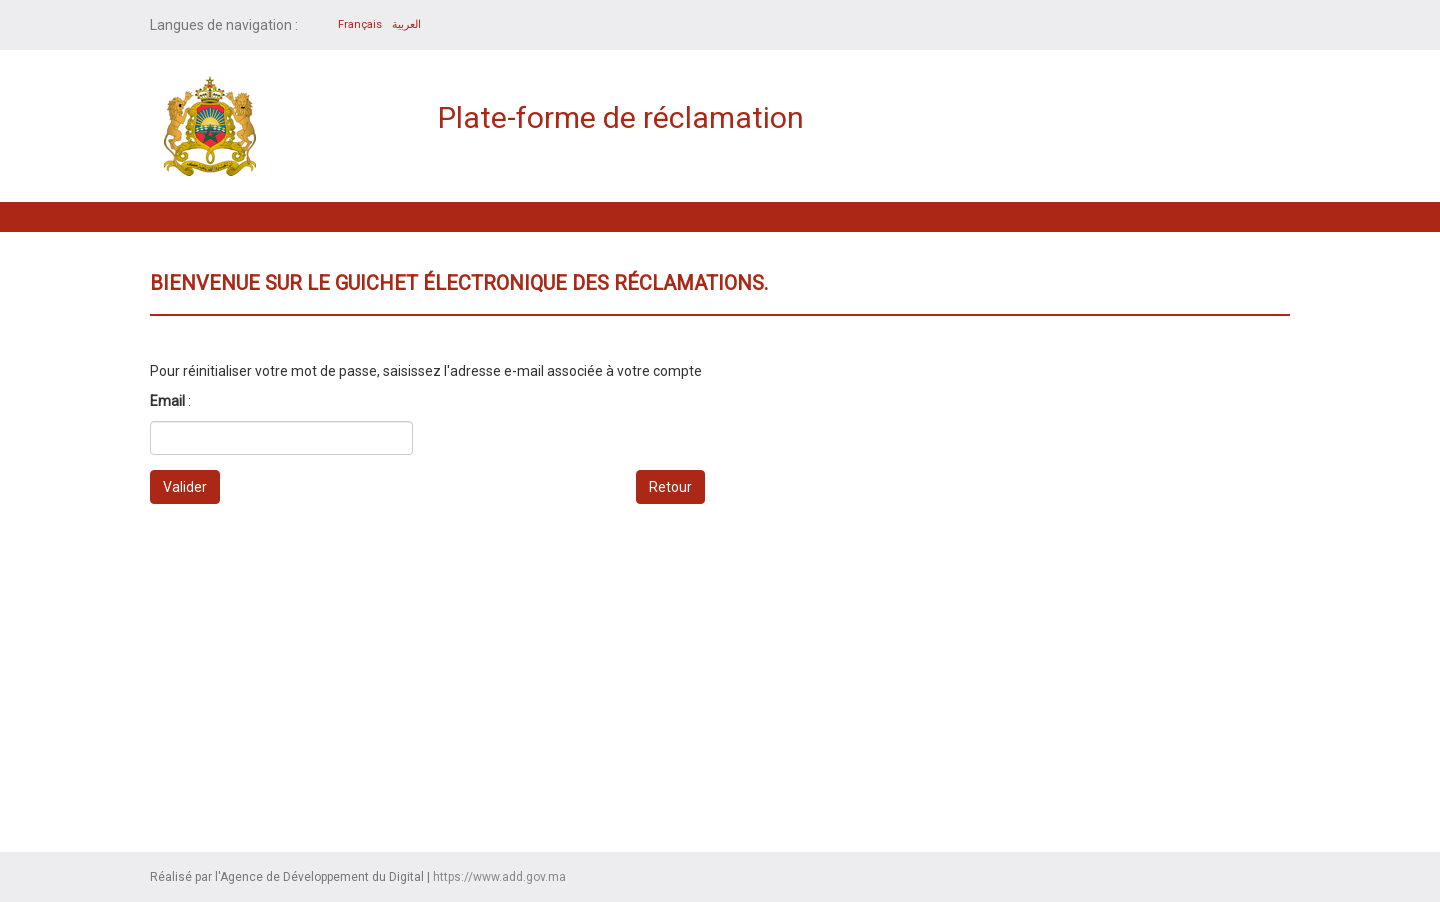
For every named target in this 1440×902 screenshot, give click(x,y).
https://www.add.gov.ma (499, 877)
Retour (670, 487)
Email (167, 401)
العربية (406, 24)
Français (360, 24)
